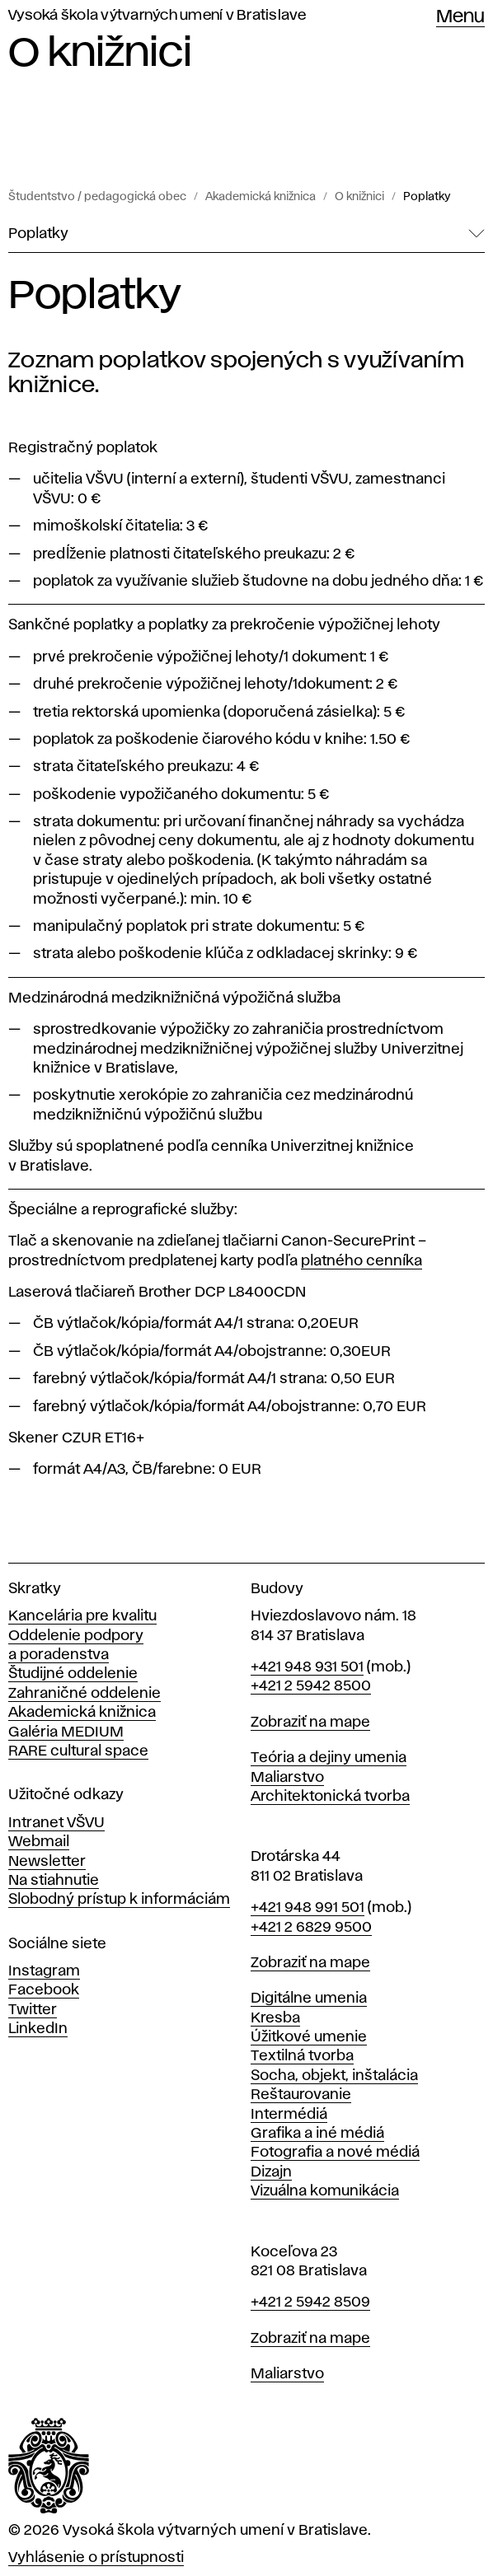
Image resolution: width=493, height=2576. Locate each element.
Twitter (32, 2010)
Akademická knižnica (260, 197)
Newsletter (47, 1861)
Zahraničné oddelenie (84, 1693)
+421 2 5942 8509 (310, 2302)
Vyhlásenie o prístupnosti (96, 2557)
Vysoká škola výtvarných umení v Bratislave (157, 15)
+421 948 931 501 (307, 1667)
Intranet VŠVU (56, 1823)
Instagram (44, 1971)
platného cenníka (361, 1261)
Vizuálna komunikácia (325, 2191)
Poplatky (427, 197)
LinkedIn (38, 2029)
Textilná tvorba (302, 2056)
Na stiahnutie (53, 1880)
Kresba (275, 2018)
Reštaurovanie (301, 2094)
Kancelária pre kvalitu (82, 1616)
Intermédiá (289, 2114)
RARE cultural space (78, 1751)
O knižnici (359, 197)
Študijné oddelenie (73, 1674)
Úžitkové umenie (309, 2037)
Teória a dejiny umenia (328, 1758)
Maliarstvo (287, 1777)
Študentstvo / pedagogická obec (97, 197)
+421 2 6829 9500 (311, 1927)
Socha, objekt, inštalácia (334, 2076)
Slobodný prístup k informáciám (119, 1899)
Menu (460, 17)
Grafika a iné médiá (317, 2133)
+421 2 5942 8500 (311, 1686)
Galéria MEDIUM (66, 1732)
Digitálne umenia (309, 1998)
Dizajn (271, 2172)
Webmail (38, 1842)
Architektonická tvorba (330, 1796)
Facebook (43, 1990)
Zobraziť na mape (310, 1722)
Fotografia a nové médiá (335, 2152)
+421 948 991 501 (307, 1907)
